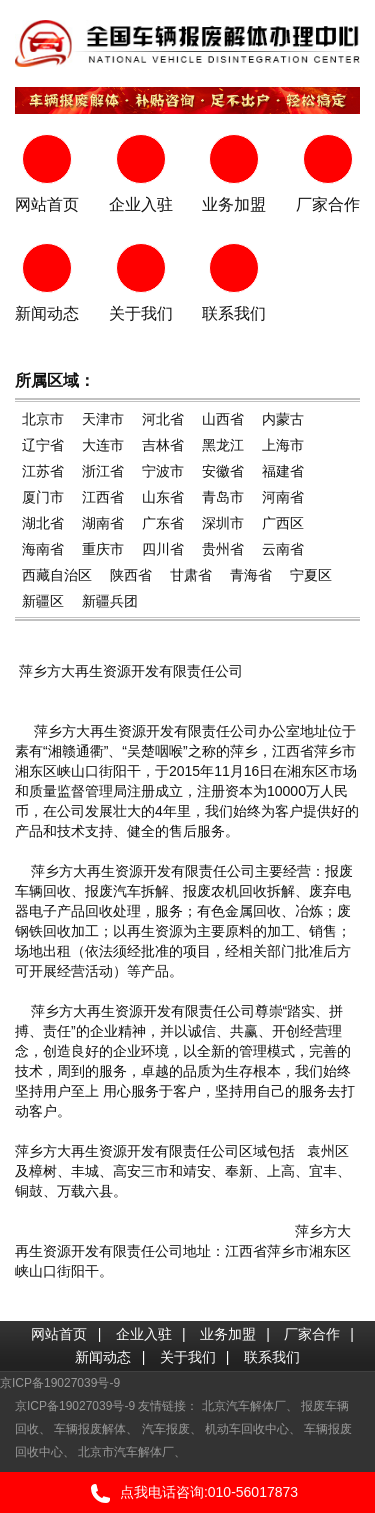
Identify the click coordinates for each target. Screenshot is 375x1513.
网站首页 (59, 1334)
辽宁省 (43, 445)
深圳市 (223, 523)
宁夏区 (311, 575)
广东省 (163, 523)
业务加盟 (228, 1334)
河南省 (283, 497)
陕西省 (131, 575)
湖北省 (43, 523)
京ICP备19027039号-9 (60, 1383)
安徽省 (223, 471)
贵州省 (223, 549)
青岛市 (223, 497)
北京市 (43, 419)
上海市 (283, 445)
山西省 (223, 419)
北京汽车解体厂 (244, 1406)
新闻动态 (103, 1357)
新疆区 (43, 601)
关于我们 (188, 1357)
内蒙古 (283, 419)
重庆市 (103, 549)
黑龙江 (223, 445)
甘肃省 (191, 575)
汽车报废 (166, 1429)
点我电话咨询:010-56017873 (187, 1493)
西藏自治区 (57, 575)
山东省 (163, 497)
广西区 (283, 523)
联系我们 (272, 1357)
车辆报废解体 (90, 1429)
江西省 (103, 497)
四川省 (163, 549)
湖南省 (103, 523)
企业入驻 (144, 1334)
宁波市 (163, 471)
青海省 (251, 575)
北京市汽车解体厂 (126, 1452)
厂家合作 (312, 1334)
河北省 (163, 419)
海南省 (43, 549)
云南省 (283, 549)
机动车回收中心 (247, 1429)
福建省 (283, 471)
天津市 (103, 419)
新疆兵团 (110, 601)
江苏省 (43, 471)
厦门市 (43, 497)
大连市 (103, 445)
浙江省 (103, 471)
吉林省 (163, 445)
